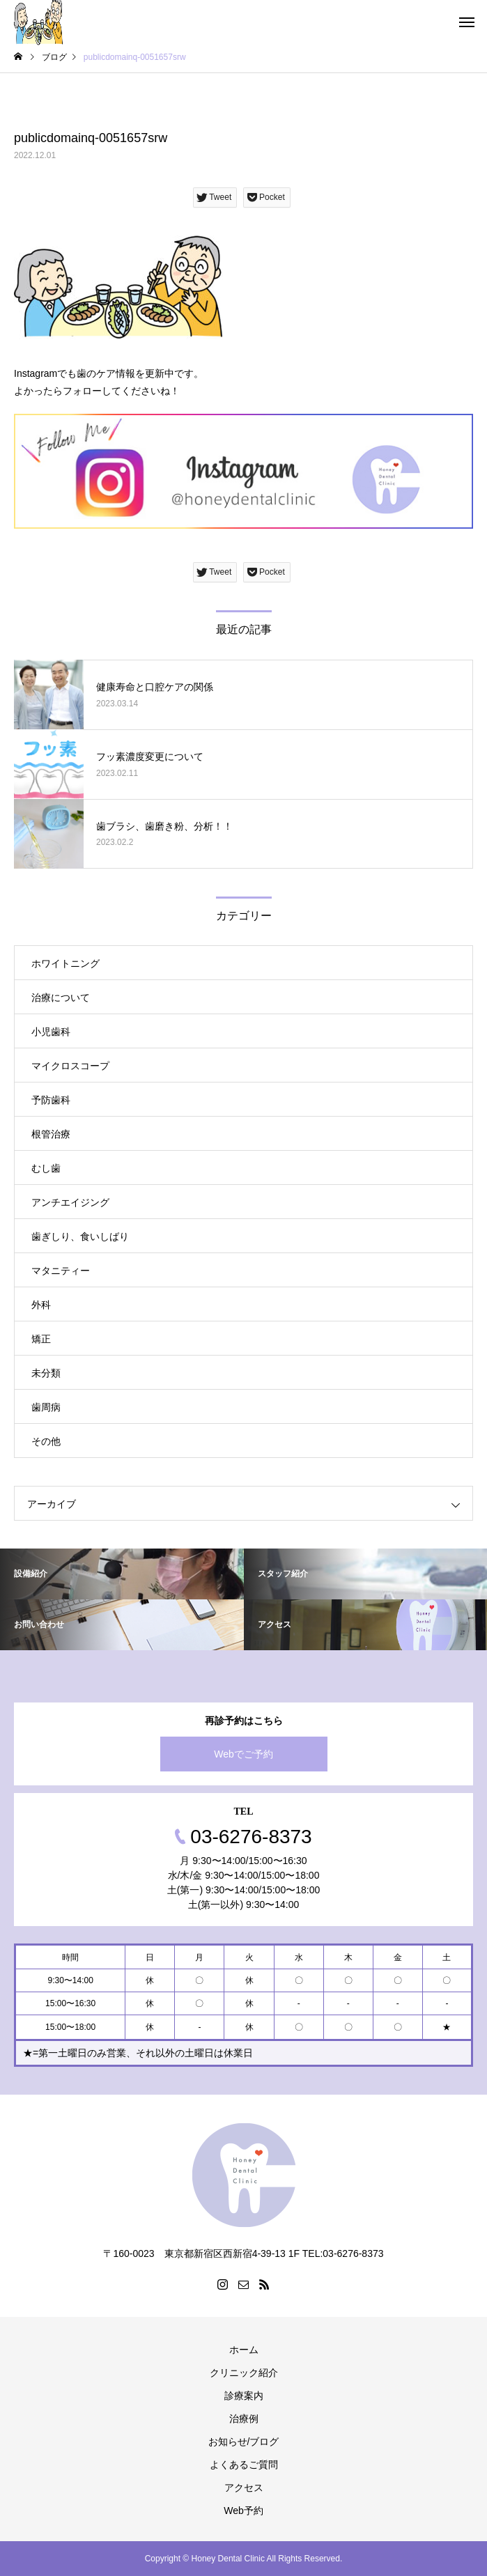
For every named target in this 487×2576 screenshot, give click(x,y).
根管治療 (50, 1134)
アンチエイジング (70, 1202)
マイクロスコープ (70, 1065)
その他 (46, 1441)
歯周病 (46, 1407)
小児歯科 (50, 1031)
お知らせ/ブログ (243, 2441)
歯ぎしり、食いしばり (80, 1236)
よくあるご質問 (244, 2464)
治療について (60, 997)
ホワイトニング (65, 963)
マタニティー (60, 1270)
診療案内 (243, 2395)
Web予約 (243, 2510)
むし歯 (46, 1168)
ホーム (243, 2349)
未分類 (46, 1373)
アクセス (243, 2487)
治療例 (243, 2418)
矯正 (41, 1338)
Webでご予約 (243, 1754)
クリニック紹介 (244, 2372)
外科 (41, 1304)
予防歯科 (50, 1099)
